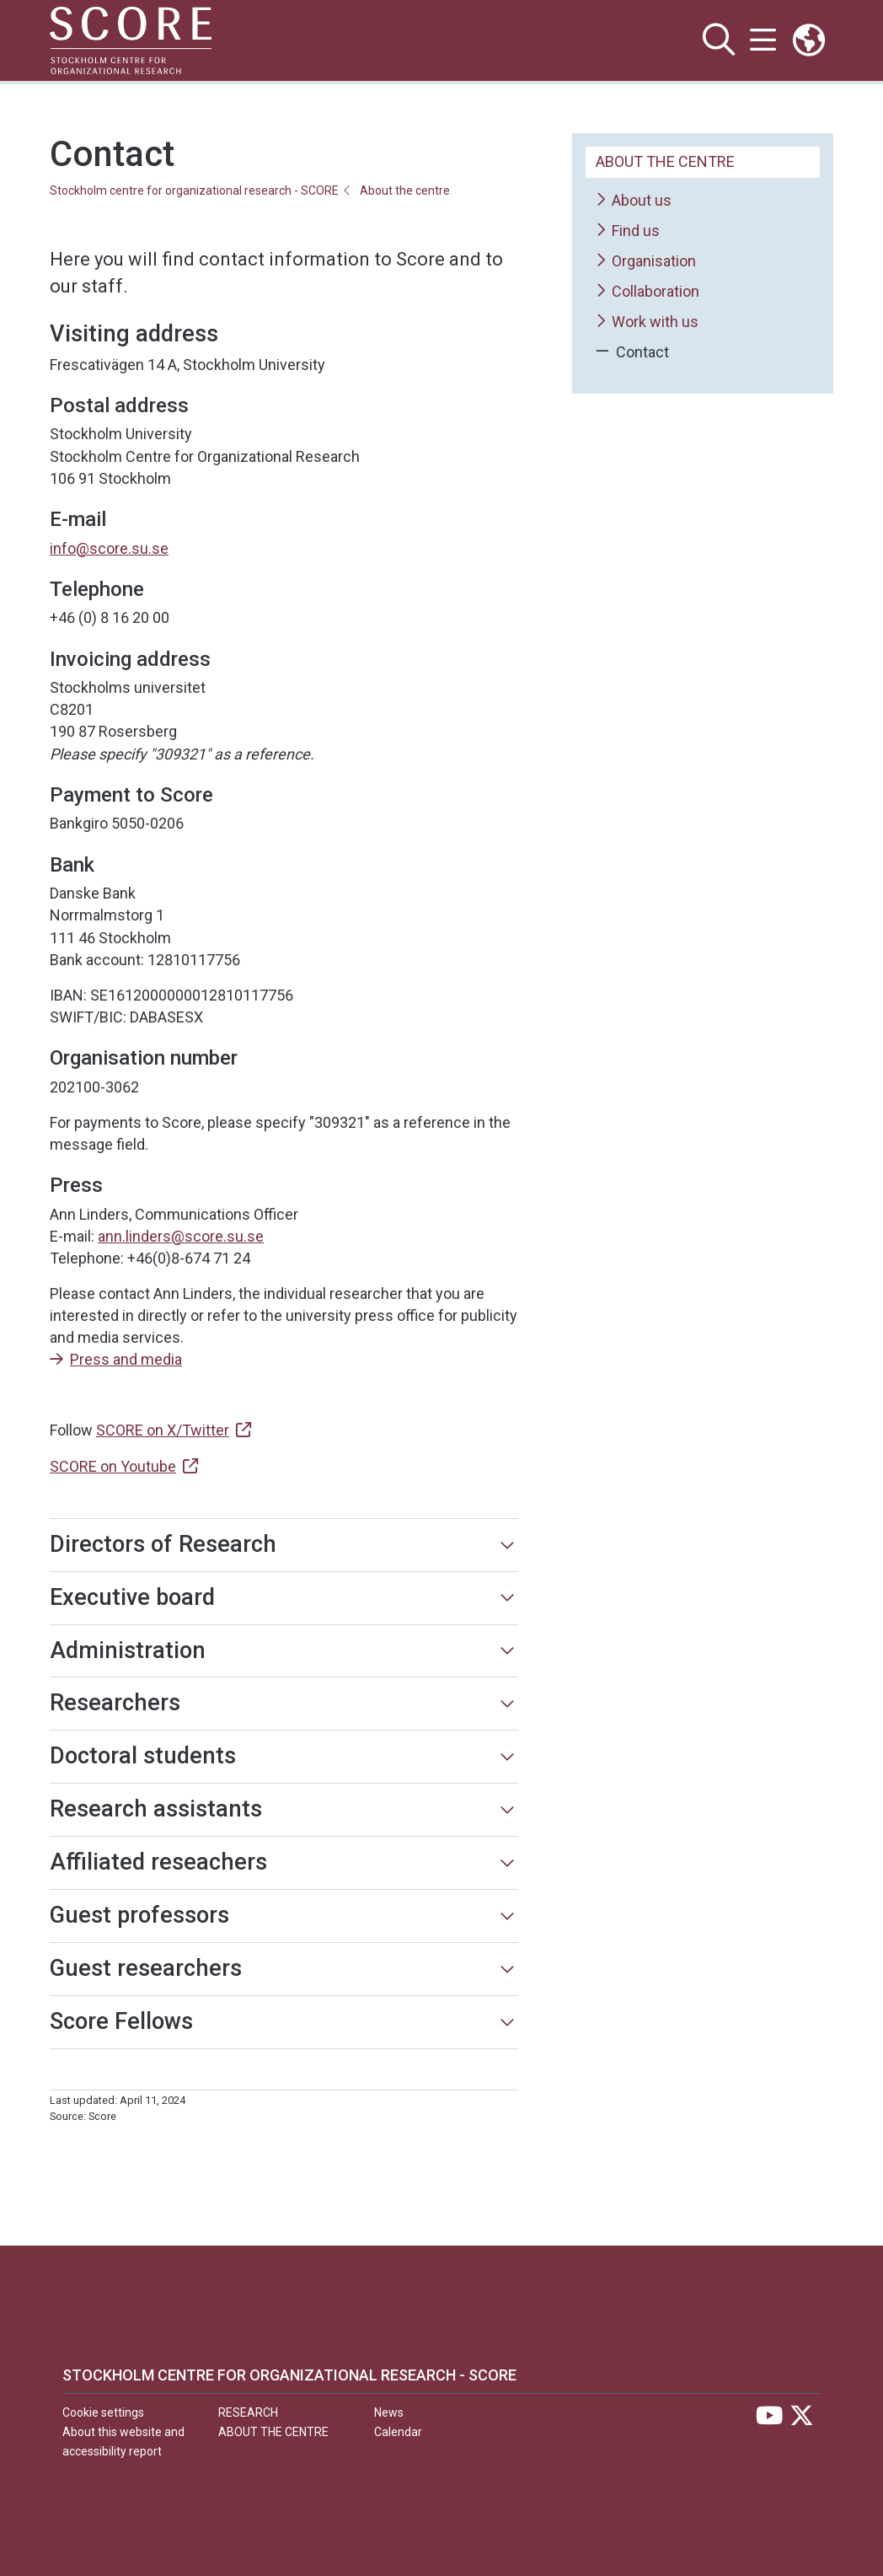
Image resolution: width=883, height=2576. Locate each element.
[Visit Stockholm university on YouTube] (769, 2420)
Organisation (646, 262)
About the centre (405, 190)
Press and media (126, 1359)
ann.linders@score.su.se (181, 1236)
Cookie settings (103, 2412)
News (389, 2412)
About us (634, 201)
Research (248, 2412)
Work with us (647, 322)
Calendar (398, 2432)
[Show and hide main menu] (762, 40)
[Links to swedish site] (808, 40)
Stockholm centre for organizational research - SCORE (194, 190)
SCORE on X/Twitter (162, 1430)
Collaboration (647, 292)
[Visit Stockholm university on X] (801, 2420)
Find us (628, 231)
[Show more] (507, 1545)
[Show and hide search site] (716, 40)
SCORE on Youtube (113, 1466)
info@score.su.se (109, 548)
